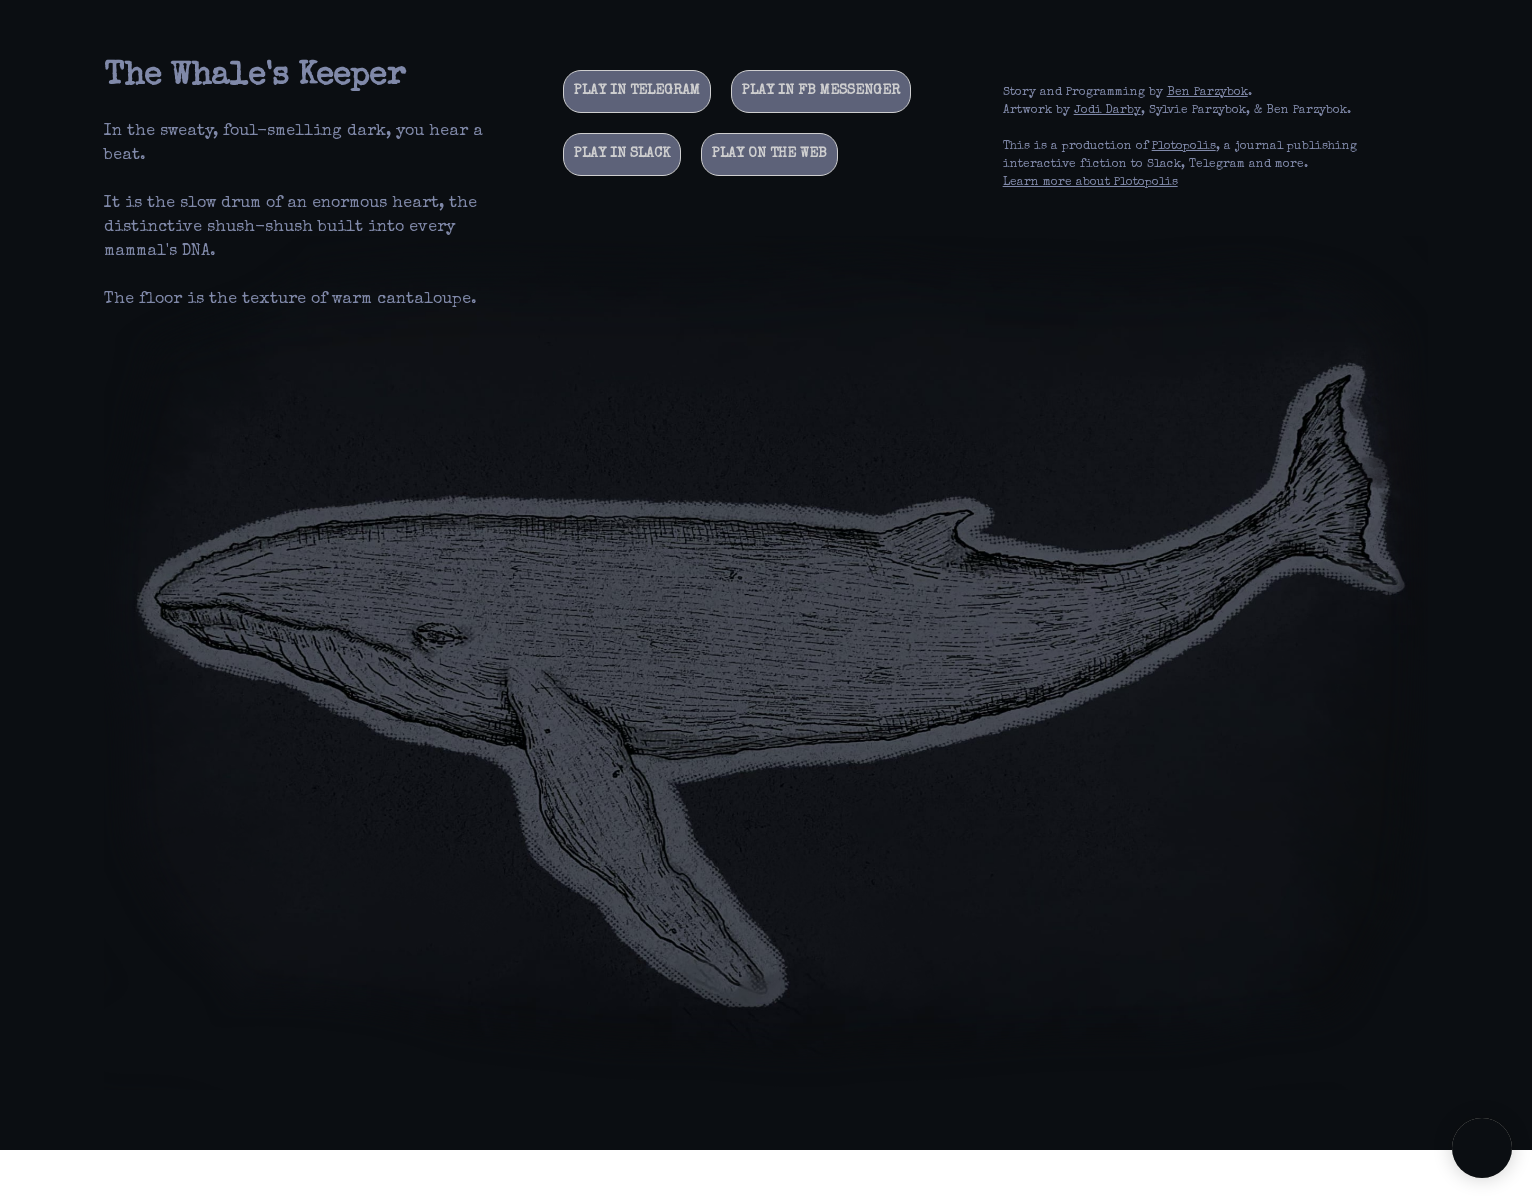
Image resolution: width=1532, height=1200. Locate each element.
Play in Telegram (637, 91)
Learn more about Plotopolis (1090, 183)
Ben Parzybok (1207, 93)
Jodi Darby (1107, 111)
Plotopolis (1184, 147)
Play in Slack (622, 154)
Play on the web (769, 154)
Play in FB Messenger (821, 91)
